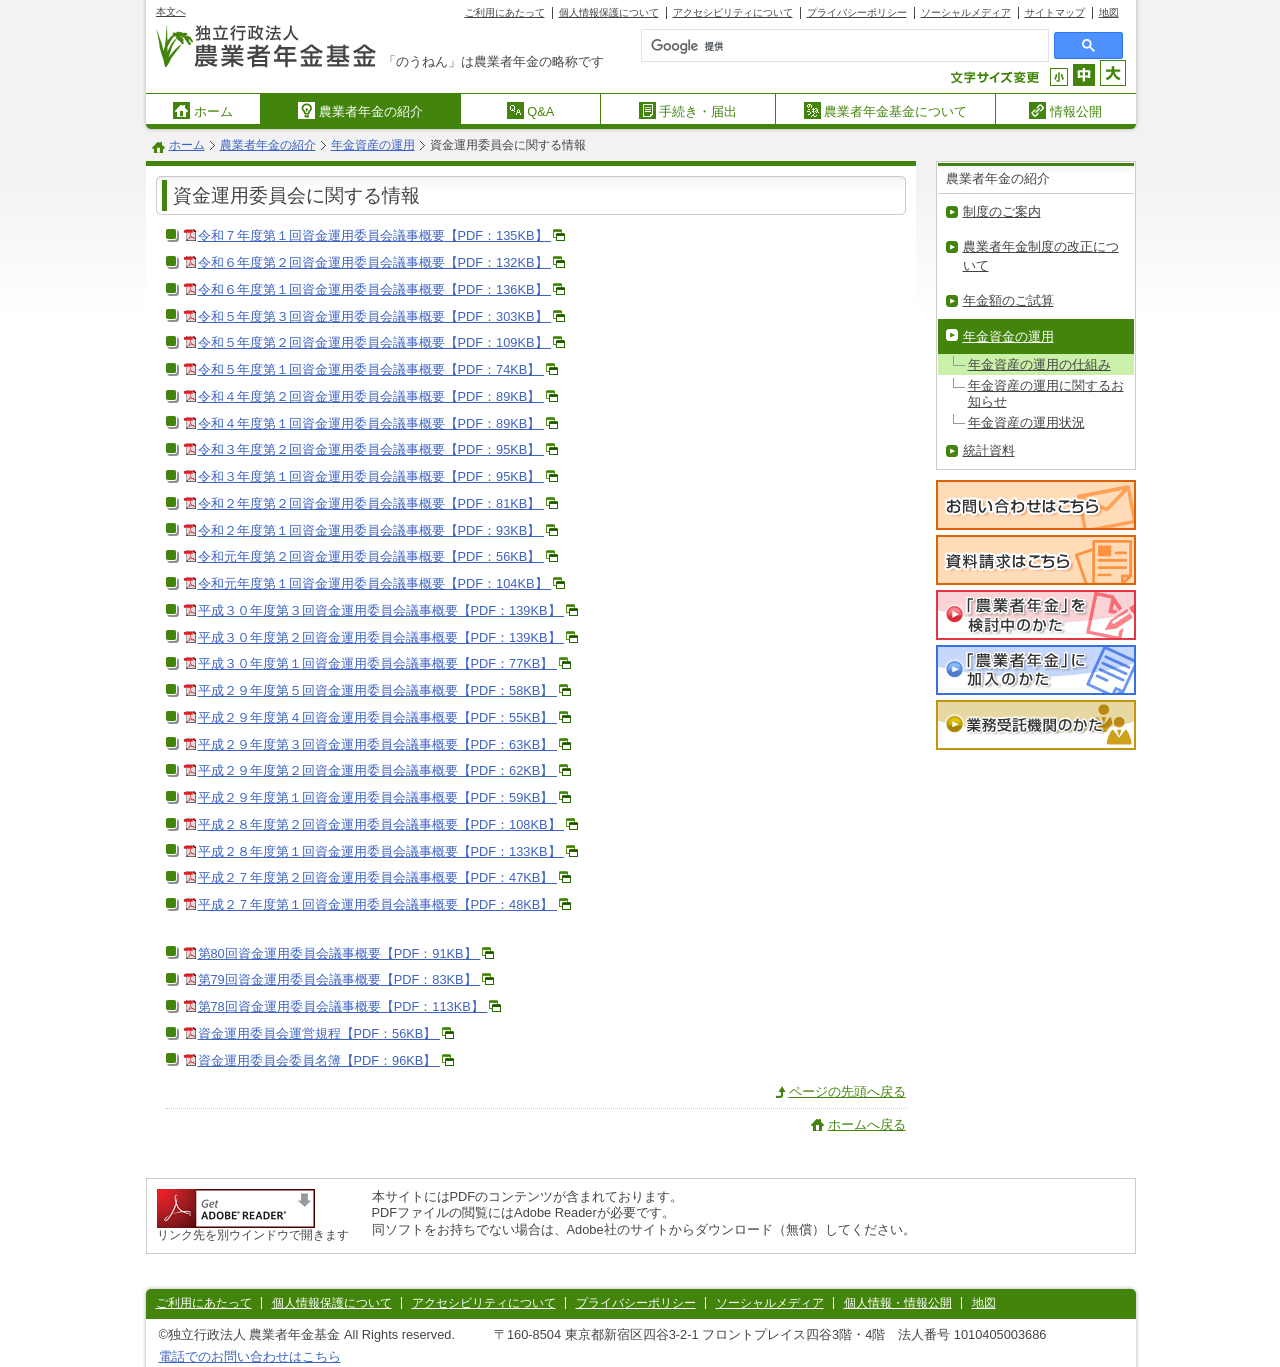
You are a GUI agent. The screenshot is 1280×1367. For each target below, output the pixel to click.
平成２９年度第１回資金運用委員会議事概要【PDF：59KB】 (377, 797)
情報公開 (1065, 110)
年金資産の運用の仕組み (1039, 364)
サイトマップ (1055, 12)
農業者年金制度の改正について (1041, 256)
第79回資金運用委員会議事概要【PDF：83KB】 (339, 979)
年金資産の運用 (373, 145)
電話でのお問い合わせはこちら (250, 1356)
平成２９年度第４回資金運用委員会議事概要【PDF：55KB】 (377, 717)
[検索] (801, 46)
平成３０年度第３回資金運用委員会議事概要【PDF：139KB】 (381, 610)
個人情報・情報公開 (898, 1303)
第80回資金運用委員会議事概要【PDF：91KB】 (339, 953)
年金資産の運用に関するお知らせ (1046, 393)
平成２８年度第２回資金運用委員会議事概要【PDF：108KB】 (381, 824)
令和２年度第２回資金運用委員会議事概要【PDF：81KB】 (371, 503)
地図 (1109, 12)
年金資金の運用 (1008, 336)
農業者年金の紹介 (360, 110)
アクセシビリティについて (733, 12)
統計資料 (989, 450)
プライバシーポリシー (857, 12)
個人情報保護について (609, 12)
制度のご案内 (1002, 211)
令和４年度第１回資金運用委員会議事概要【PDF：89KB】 (371, 423)
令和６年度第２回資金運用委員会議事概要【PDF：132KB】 (375, 262)
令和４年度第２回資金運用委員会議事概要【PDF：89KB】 (371, 396)
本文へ (171, 11)
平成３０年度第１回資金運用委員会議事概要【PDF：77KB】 (377, 663)
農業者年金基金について (886, 110)
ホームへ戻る (867, 1124)
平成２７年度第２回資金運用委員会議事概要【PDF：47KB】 (377, 877)
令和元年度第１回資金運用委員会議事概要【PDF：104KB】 (375, 583)
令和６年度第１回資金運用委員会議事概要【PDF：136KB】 (375, 289)
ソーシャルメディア (966, 12)
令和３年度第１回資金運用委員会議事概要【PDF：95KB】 (371, 476)
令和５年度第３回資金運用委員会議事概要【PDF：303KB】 (375, 316)
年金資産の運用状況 (1026, 422)
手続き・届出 (688, 110)
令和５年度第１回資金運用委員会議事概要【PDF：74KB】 (371, 369)
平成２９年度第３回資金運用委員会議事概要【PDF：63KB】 (377, 744)
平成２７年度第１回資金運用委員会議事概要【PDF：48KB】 (377, 904)
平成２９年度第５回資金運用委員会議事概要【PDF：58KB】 (377, 690)
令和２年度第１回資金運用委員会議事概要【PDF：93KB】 (371, 530)
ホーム (203, 110)
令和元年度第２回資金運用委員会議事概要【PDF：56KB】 (371, 556)
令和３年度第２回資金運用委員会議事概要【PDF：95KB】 (371, 449)
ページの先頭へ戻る (847, 1091)
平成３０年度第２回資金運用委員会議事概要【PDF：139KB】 (381, 637)
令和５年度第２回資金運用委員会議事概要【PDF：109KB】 (375, 342)
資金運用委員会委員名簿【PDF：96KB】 (319, 1060)
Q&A (531, 110)
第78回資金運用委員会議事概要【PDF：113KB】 (343, 1006)
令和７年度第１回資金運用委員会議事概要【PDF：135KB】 (375, 235)
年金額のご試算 (1008, 300)
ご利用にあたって (505, 12)
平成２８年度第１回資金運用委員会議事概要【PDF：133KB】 (381, 851)
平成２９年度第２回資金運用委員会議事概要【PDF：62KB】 (377, 770)
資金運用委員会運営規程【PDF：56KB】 (319, 1033)
